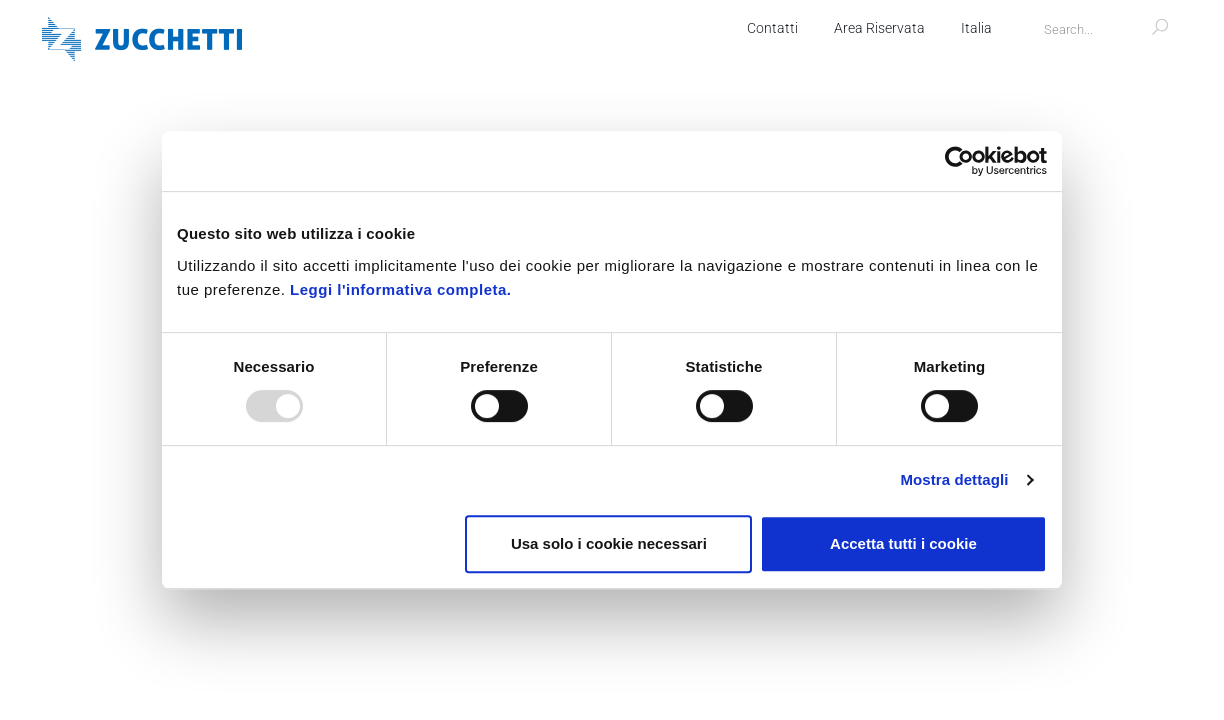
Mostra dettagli (954, 479)
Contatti (772, 28)
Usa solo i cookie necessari (609, 543)
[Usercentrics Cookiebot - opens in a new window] (959, 161)
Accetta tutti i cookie (903, 543)
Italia (976, 28)
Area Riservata (879, 28)
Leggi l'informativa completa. (400, 289)
